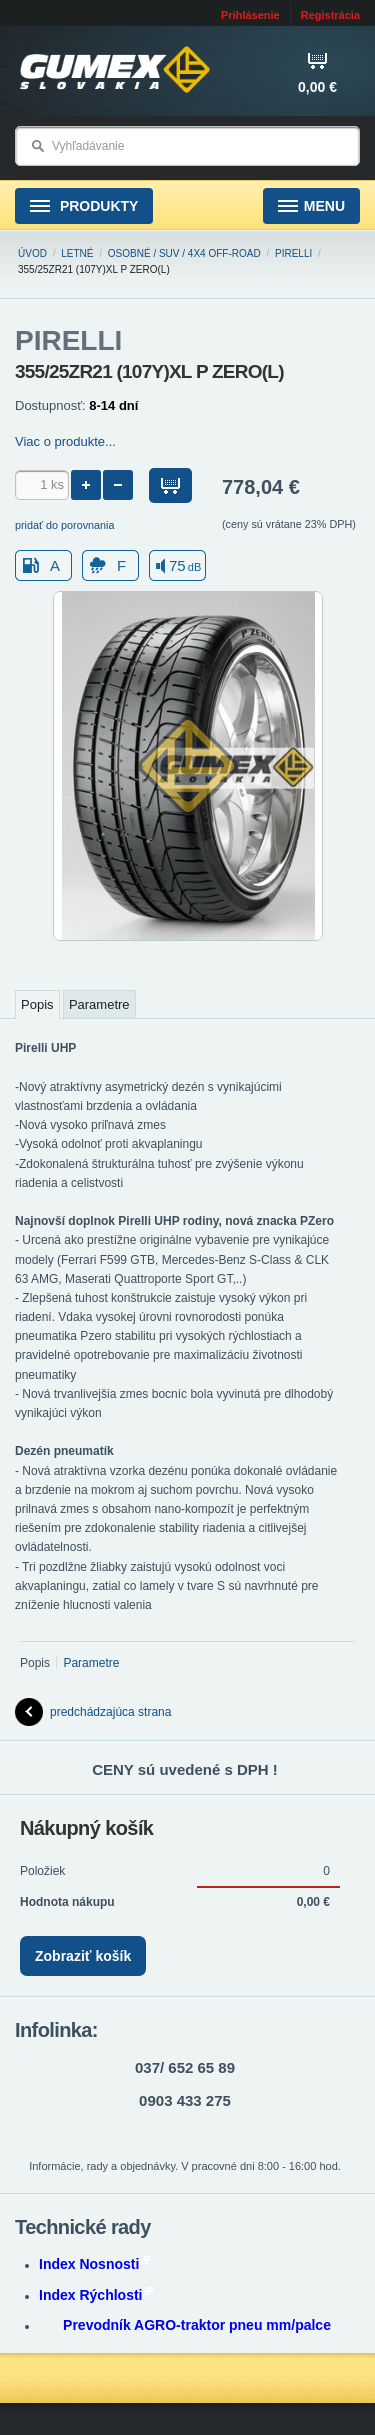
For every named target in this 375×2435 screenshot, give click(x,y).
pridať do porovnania (65, 525)
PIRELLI (293, 253)
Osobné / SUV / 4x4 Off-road (184, 253)
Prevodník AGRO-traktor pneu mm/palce (197, 2325)
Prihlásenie (250, 15)
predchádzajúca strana (93, 1712)
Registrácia (330, 15)
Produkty (84, 206)
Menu (311, 206)
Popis (37, 1004)
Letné (77, 253)
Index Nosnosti (94, 2264)
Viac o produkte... (65, 441)
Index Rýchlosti (96, 2295)
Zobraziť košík (83, 1956)
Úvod (32, 253)
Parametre (99, 1004)
